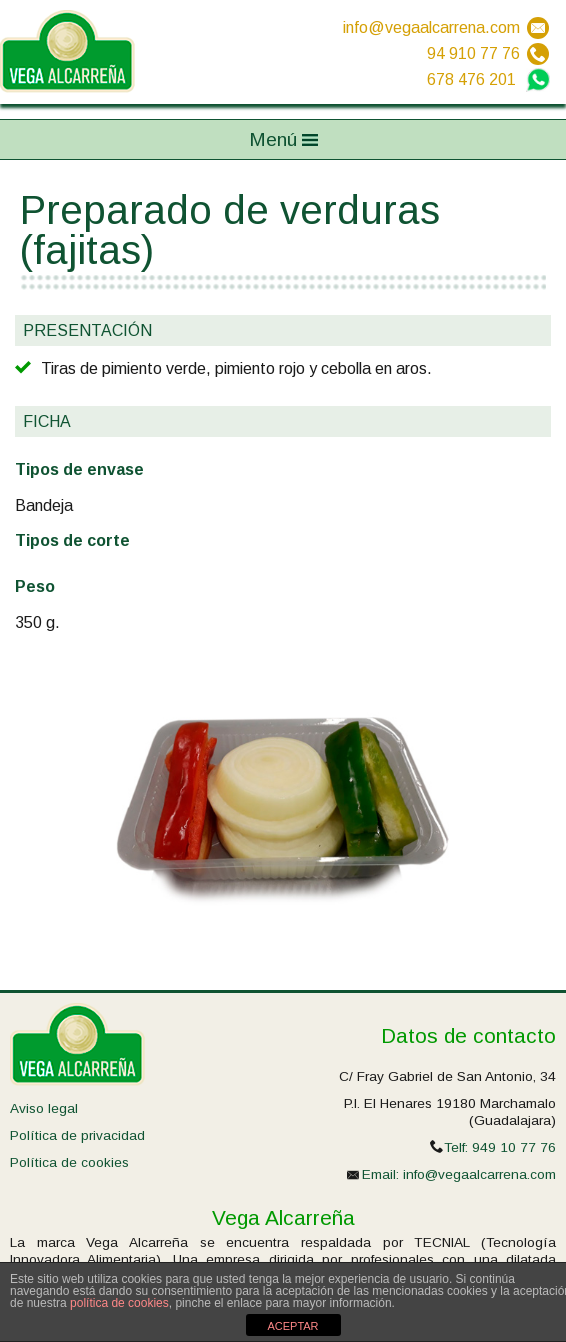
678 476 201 (471, 79)
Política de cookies (69, 1162)
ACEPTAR (292, 1326)
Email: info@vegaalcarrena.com (459, 1174)
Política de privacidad (77, 1135)
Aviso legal (44, 1108)
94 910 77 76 (473, 53)
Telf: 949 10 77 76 (500, 1147)
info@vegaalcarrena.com (431, 27)
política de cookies (119, 1303)
